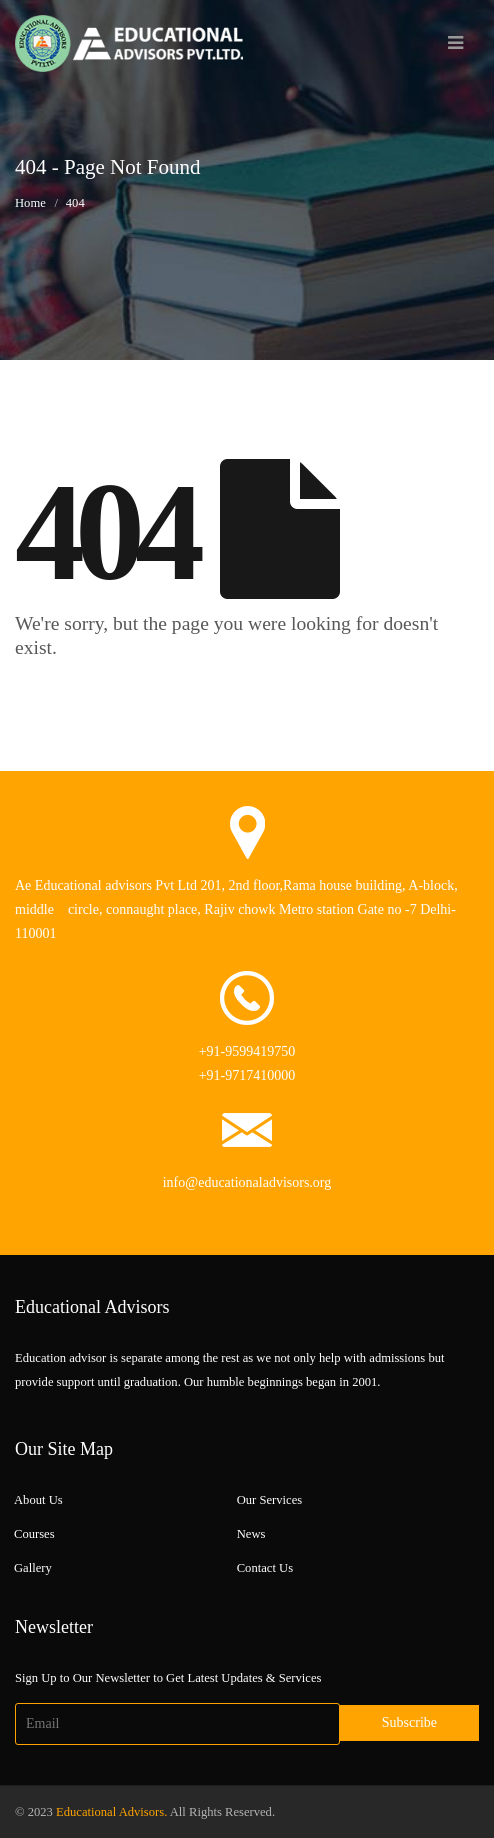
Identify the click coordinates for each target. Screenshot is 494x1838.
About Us (38, 1500)
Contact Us (265, 1568)
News (251, 1534)
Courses (34, 1534)
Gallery (33, 1568)
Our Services (269, 1500)
